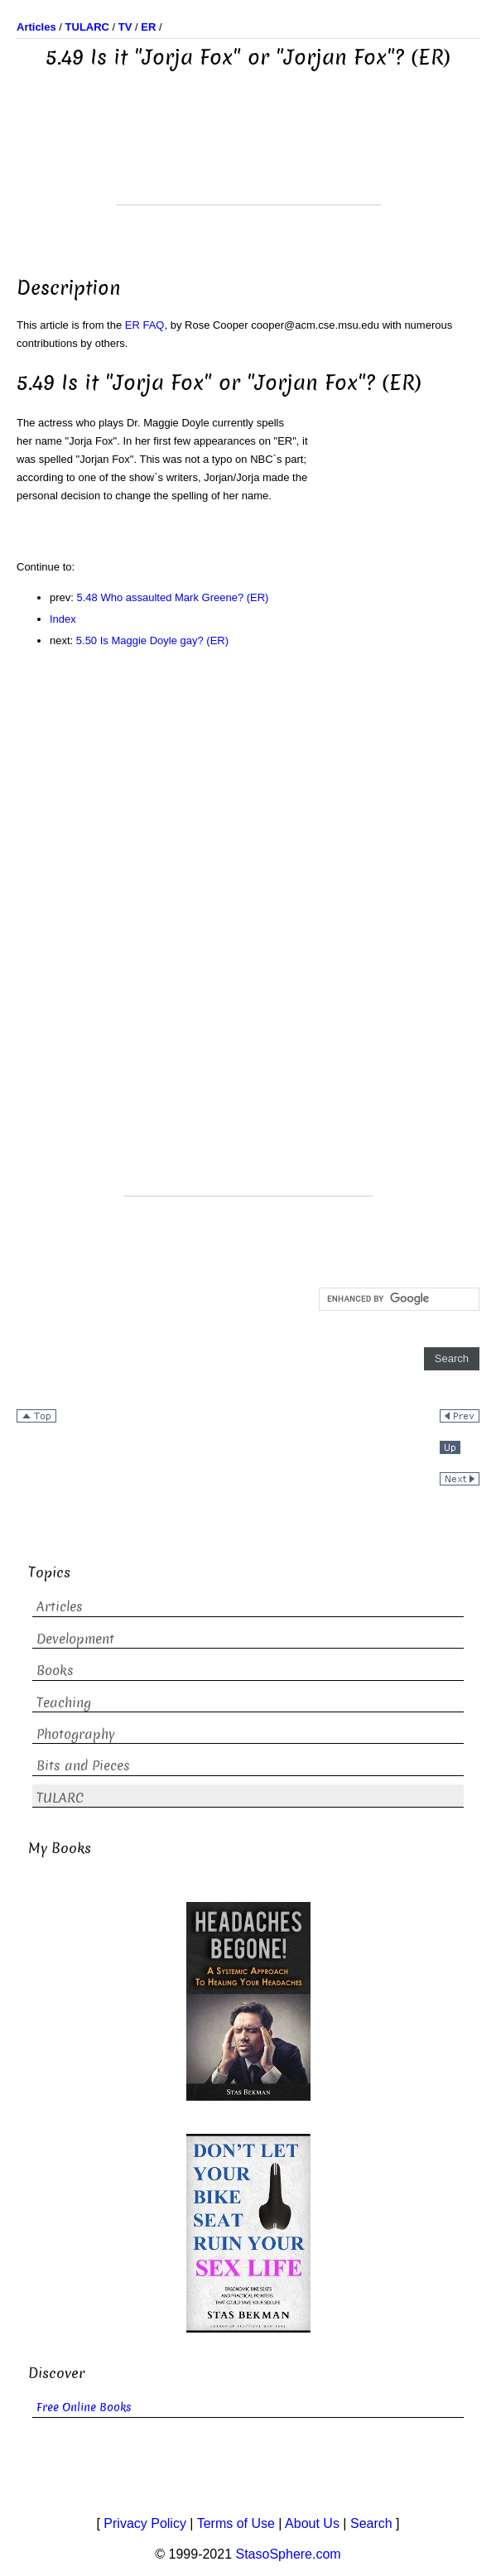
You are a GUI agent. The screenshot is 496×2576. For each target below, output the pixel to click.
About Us (312, 2523)
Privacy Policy (145, 2523)
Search (371, 2523)
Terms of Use (236, 2523)
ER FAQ (145, 325)
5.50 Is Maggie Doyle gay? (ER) (152, 640)
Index (63, 619)
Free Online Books (84, 2407)
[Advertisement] (248, 163)
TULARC (60, 1798)
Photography (75, 1734)
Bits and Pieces (83, 1765)
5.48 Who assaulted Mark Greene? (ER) (173, 597)
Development (75, 1639)
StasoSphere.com (288, 2554)
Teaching (63, 1703)
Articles (59, 1606)
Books (55, 1670)
